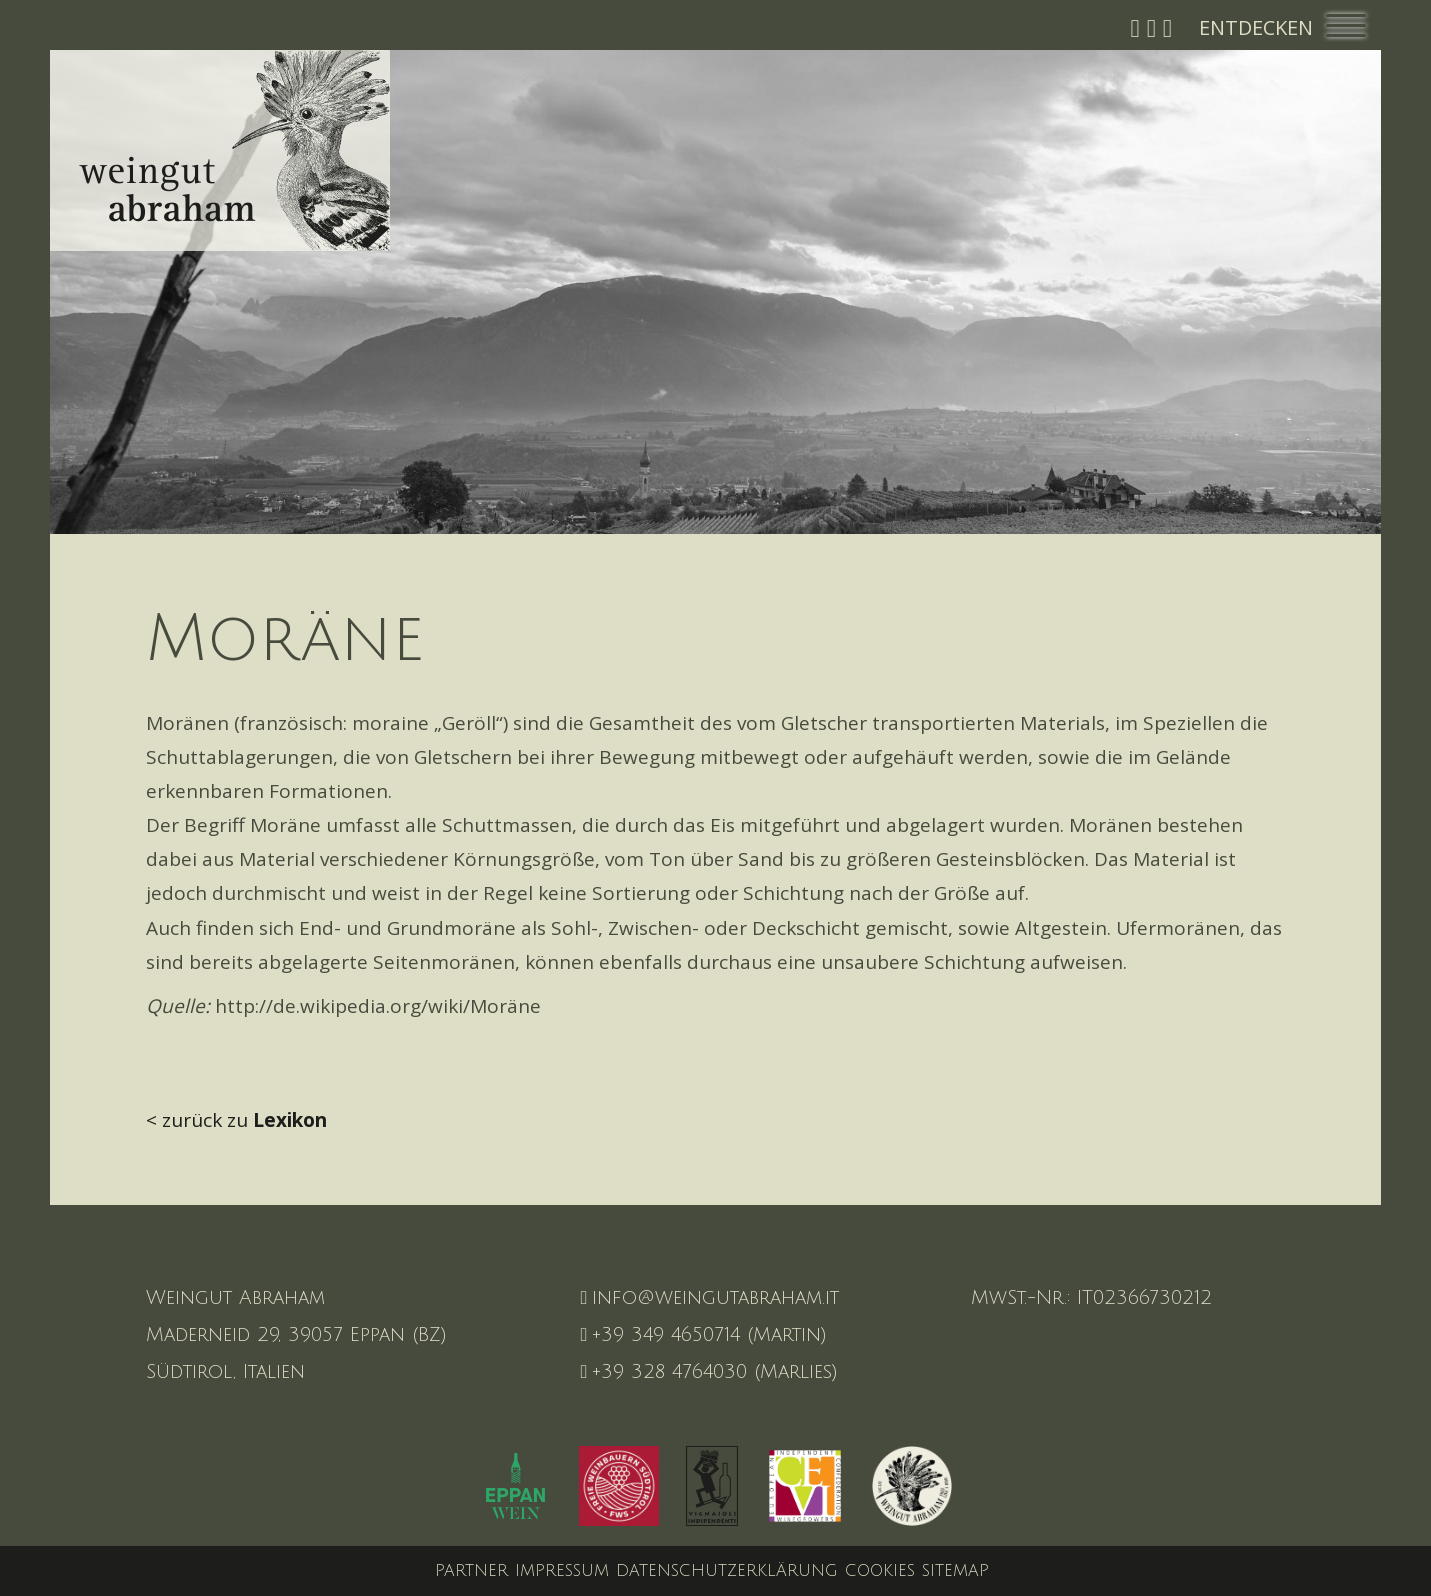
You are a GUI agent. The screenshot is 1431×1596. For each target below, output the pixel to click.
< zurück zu (236, 1120)
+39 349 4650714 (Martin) (704, 1335)
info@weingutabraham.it (710, 1298)
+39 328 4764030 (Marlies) (710, 1372)
